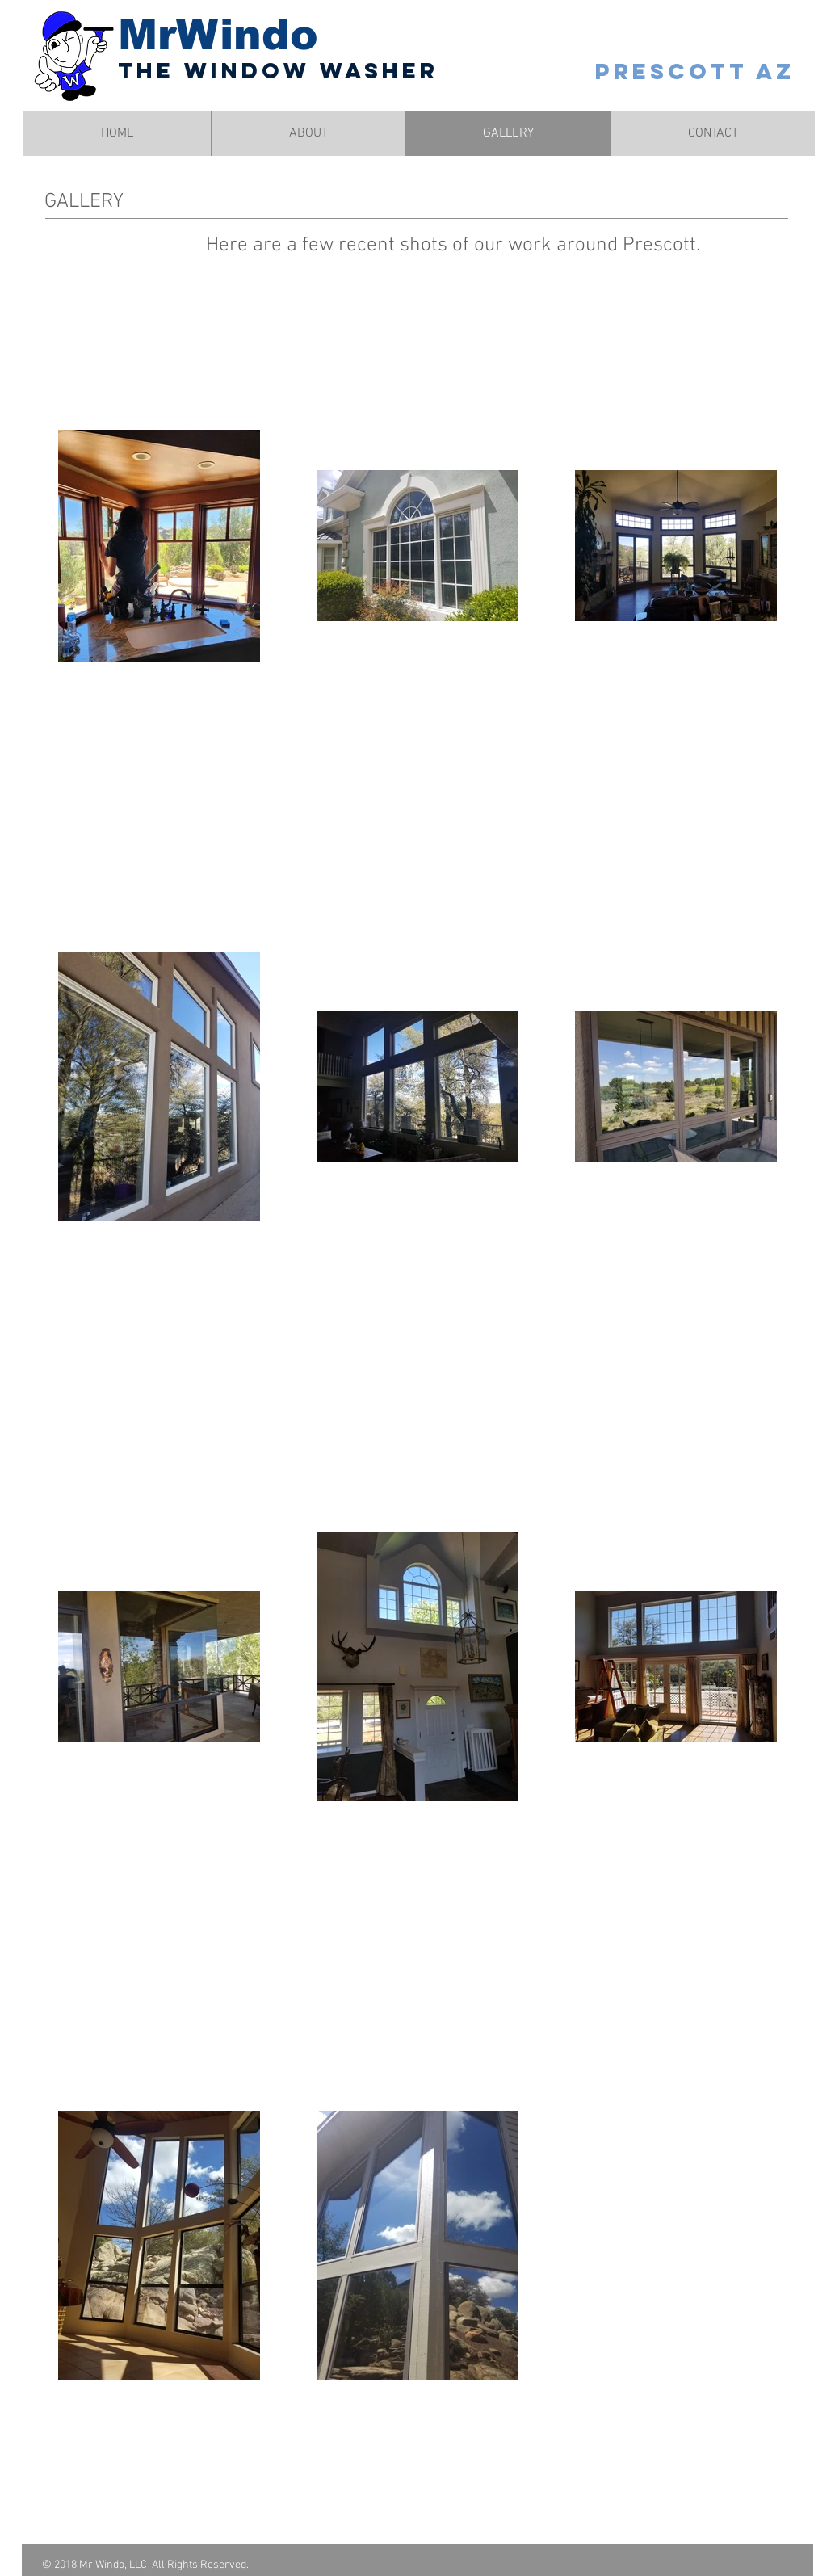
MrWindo (218, 34)
